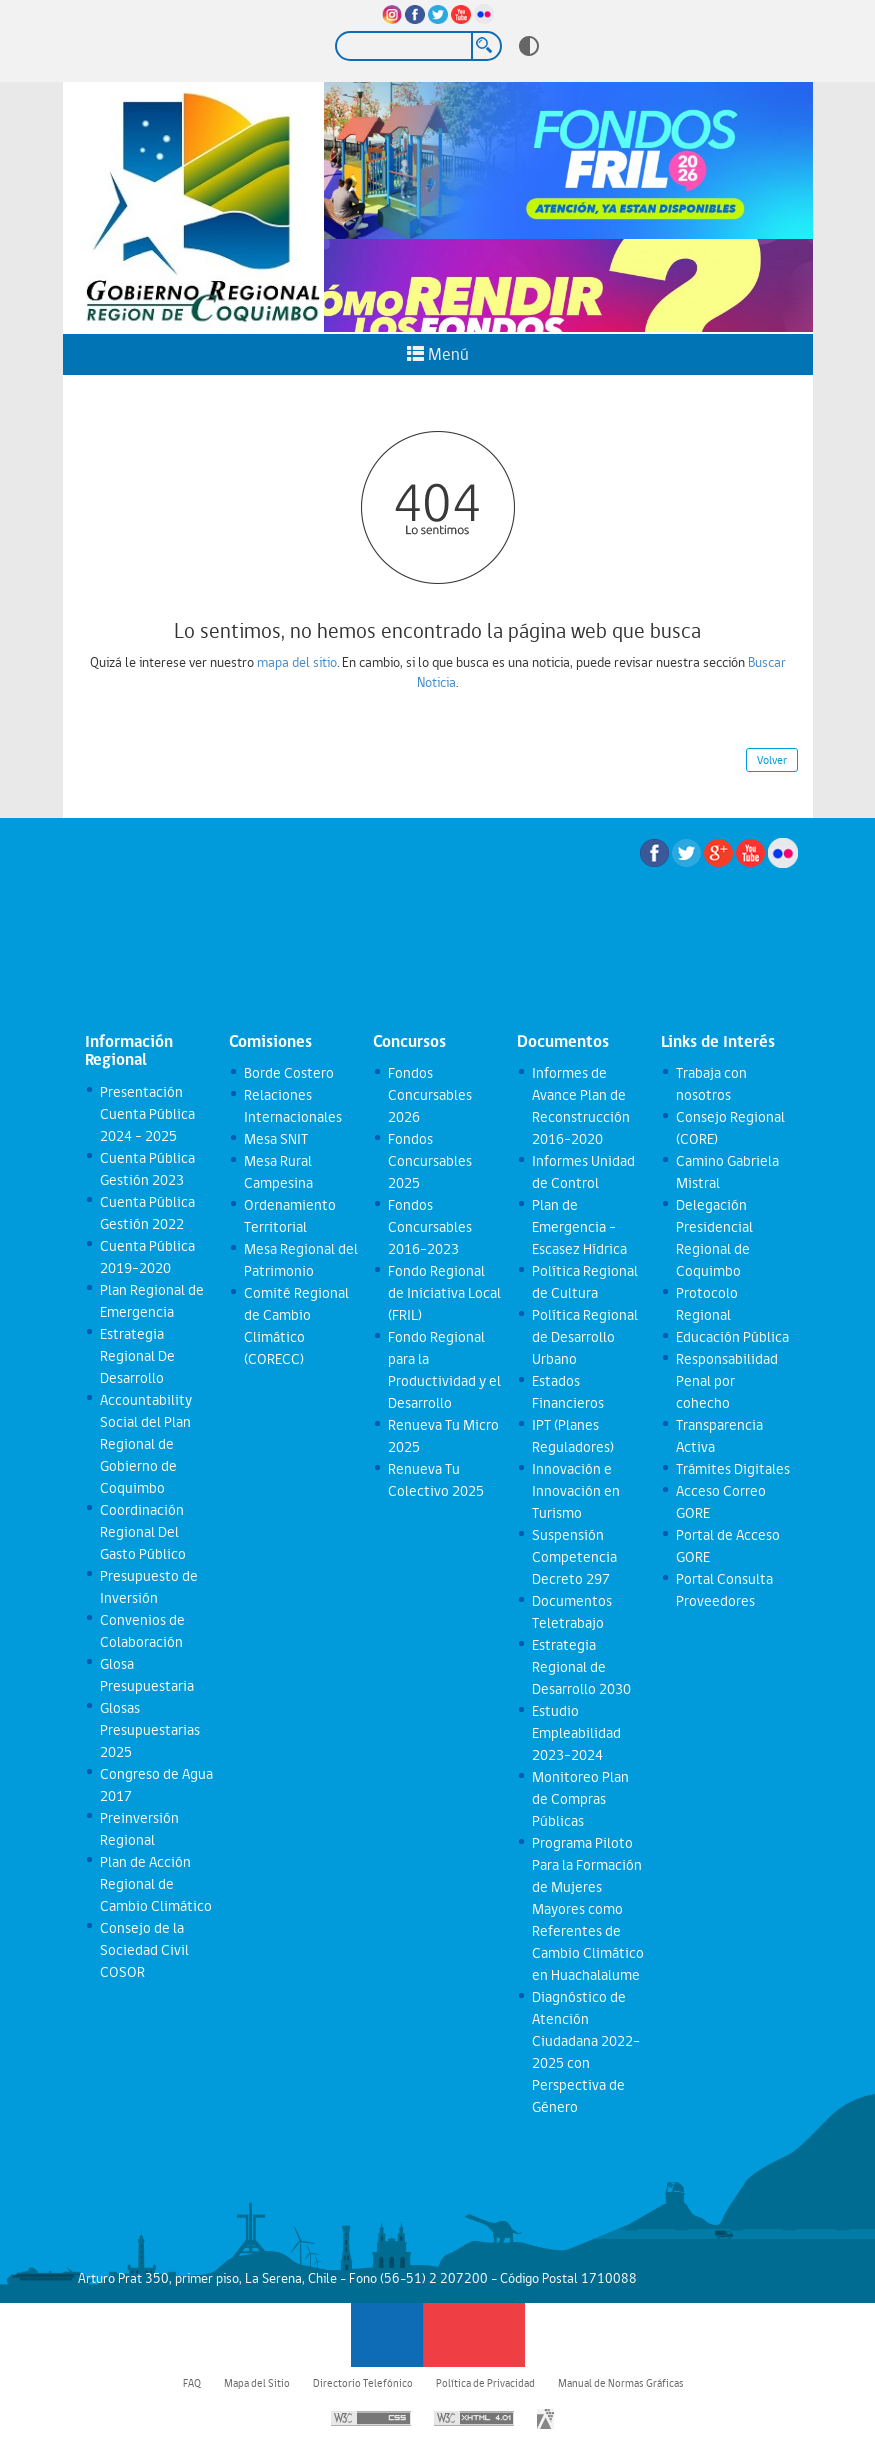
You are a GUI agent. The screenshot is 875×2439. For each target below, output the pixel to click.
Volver (772, 760)
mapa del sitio (297, 662)
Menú (438, 354)
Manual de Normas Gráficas (621, 2383)
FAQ (192, 2383)
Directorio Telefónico (363, 2383)
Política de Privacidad (485, 2383)
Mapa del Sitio (257, 2383)
